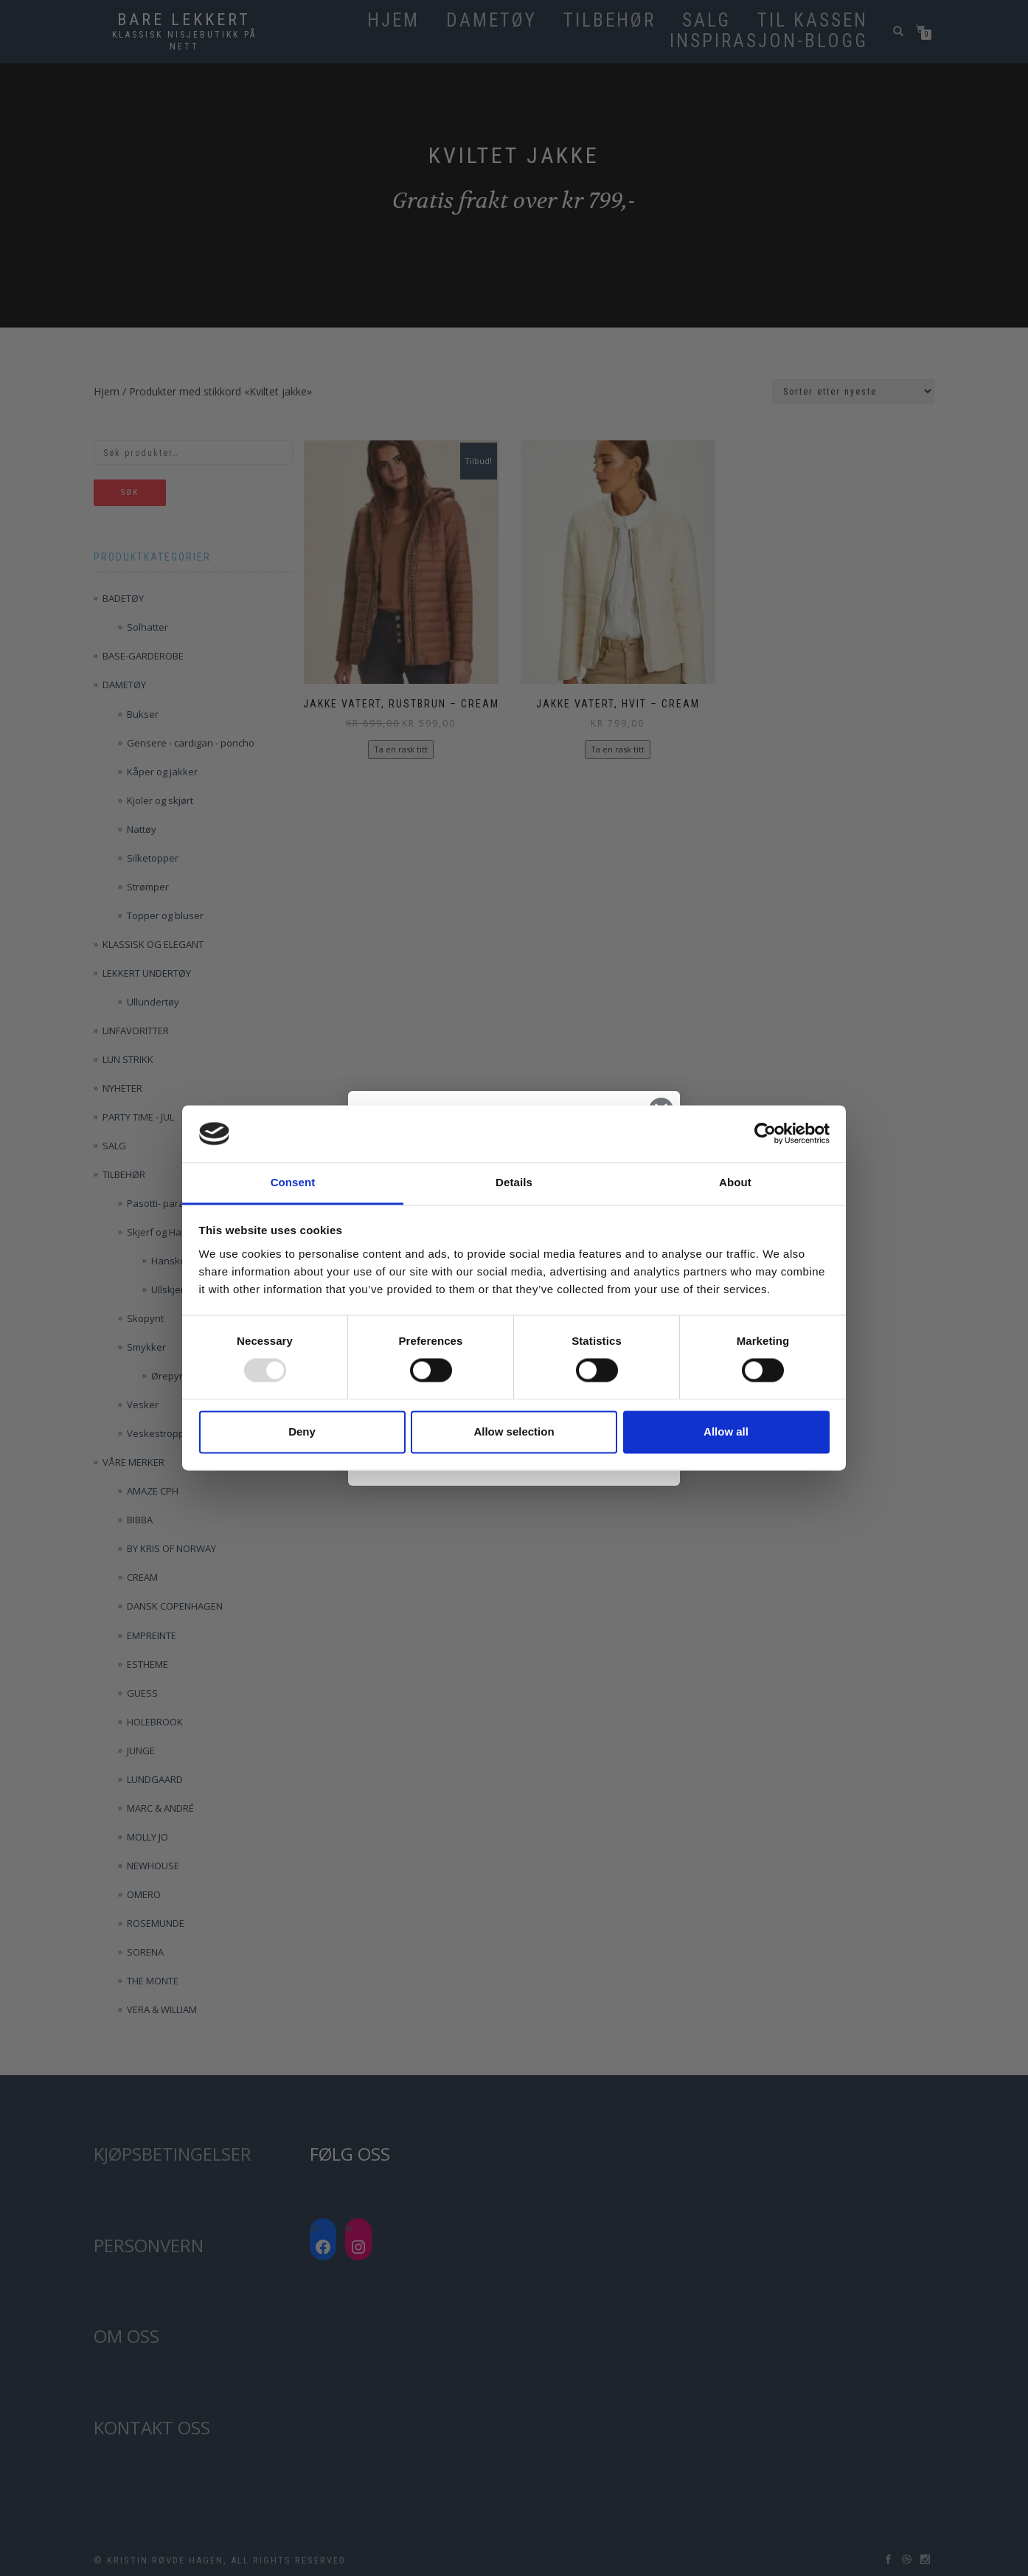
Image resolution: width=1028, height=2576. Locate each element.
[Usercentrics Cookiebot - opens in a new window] (765, 1134)
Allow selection (513, 1431)
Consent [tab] (293, 1182)
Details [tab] (514, 1182)
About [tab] (735, 1182)
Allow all (726, 1431)
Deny (302, 1431)
